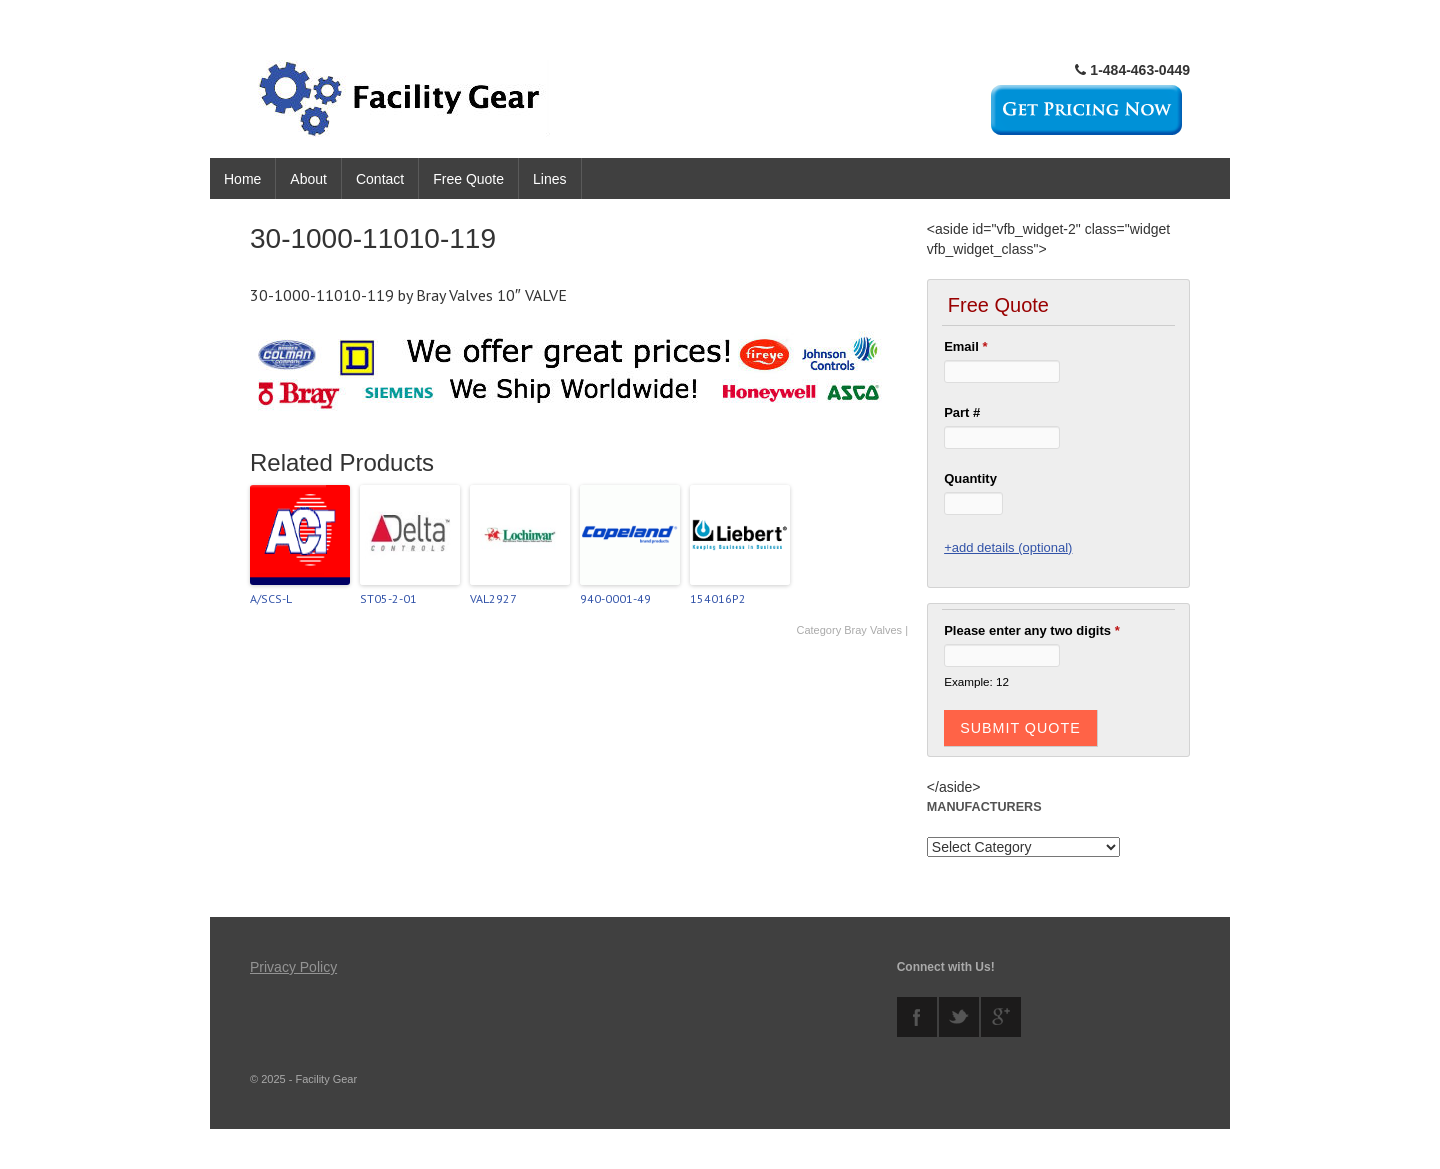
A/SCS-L (271, 598)
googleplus (1001, 1017)
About (308, 179)
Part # (962, 412)
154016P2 (718, 598)
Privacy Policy (293, 967)
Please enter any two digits (1032, 630)
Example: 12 (976, 681)
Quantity (970, 478)
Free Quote (468, 179)
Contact (380, 179)
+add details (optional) (1008, 547)
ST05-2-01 (388, 598)
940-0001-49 (615, 598)
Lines (549, 179)
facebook (917, 1017)
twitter (959, 1017)
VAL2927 (493, 598)
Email (965, 346)
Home (242, 179)
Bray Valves (873, 630)
